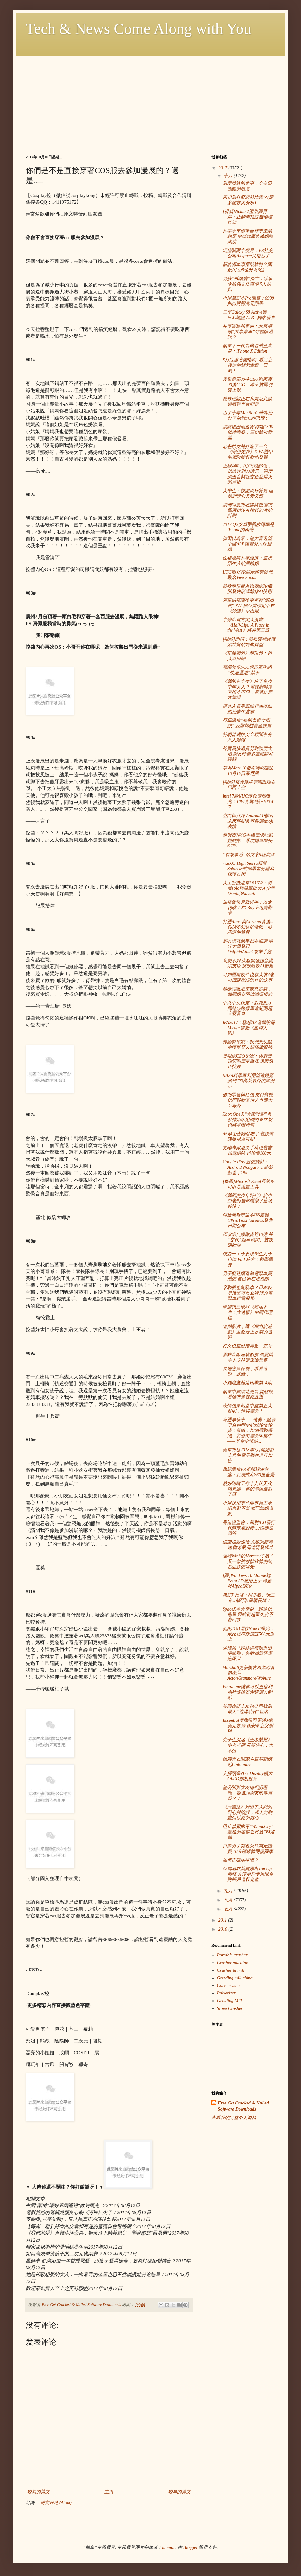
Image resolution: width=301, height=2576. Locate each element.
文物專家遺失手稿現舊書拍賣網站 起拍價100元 (247, 1150)
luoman (168, 2547)
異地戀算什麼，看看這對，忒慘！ (245, 1371)
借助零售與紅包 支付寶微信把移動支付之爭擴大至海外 (248, 1100)
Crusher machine (232, 1962)
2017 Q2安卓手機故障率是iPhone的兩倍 (248, 527)
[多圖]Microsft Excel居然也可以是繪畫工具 (248, 1184)
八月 (229, 1900)
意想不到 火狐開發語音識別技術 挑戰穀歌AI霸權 (248, 963)
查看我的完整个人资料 (233, 2117)
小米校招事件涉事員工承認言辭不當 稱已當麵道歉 (248, 1508)
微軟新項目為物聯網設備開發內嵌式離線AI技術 (247, 589)
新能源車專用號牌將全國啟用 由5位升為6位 (247, 267)
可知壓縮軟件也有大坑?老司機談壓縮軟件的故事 (248, 977)
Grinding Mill (229, 2000)
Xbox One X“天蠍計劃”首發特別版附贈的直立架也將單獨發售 (247, 1120)
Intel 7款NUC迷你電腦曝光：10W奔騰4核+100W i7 (248, 801)
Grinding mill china (235, 1978)
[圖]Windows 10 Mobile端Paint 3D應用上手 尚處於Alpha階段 (247, 1581)
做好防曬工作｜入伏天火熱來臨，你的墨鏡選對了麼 (247, 1489)
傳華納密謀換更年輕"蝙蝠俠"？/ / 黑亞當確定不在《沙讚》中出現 (248, 605)
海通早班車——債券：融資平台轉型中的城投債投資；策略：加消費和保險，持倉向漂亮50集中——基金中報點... (249, 1430)
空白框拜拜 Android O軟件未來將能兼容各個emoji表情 (248, 821)
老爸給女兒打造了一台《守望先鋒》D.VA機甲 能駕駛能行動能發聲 (248, 452)
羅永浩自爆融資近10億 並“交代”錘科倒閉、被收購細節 (248, 1240)
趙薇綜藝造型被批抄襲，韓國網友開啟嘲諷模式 (247, 992)
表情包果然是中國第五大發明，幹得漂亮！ (247, 1408)
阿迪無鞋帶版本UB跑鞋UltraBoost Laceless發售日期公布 (248, 1220)
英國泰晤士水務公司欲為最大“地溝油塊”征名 (247, 1709)
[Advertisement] (150, 100)
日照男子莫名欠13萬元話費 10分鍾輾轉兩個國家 (248, 1849)
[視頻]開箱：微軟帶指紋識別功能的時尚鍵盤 (249, 642)
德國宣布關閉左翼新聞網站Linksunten (247, 1762)
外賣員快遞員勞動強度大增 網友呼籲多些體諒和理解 (248, 754)
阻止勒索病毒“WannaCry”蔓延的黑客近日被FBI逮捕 (249, 1832)
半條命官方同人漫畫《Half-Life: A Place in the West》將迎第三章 (246, 625)
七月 (229, 1909)
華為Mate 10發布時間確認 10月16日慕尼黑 (248, 771)
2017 (223, 168)
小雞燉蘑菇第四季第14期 (247, 1382)
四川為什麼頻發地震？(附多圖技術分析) (248, 200)
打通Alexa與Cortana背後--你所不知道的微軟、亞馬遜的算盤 (248, 927)
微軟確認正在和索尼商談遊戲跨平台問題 (247, 401)
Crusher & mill (231, 1970)
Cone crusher (229, 1985)
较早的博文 (179, 2491)
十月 (229, 175)
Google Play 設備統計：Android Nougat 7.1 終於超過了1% (248, 1167)
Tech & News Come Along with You (138, 28)
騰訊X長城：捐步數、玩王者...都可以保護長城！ (249, 1598)
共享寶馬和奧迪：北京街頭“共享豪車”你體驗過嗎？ (248, 332)
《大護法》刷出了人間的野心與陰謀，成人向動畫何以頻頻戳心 (247, 1812)
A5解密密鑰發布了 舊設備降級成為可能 (248, 1136)
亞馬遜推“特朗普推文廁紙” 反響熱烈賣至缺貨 (247, 723)
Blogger (190, 2547)
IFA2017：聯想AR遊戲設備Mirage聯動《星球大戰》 (249, 1028)
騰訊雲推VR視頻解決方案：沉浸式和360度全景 (248, 1472)
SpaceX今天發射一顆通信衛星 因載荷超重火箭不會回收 (248, 1614)
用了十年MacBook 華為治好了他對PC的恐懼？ (247, 415)
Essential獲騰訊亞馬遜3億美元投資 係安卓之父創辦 (248, 1726)
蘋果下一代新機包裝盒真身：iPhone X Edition (247, 348)
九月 (229, 1890)
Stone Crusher (230, 2008)
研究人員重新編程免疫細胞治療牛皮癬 (247, 709)
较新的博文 (38, 2491)
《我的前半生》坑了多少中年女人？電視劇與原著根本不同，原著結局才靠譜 (247, 689)
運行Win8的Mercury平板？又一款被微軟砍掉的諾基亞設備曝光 (248, 1561)
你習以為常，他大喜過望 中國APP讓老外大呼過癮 (247, 544)
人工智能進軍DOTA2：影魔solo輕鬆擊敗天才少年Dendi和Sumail (249, 888)
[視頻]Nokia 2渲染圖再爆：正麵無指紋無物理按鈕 (247, 217)
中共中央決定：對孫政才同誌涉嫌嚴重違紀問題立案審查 (247, 1008)
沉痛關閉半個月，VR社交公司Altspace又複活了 (248, 253)
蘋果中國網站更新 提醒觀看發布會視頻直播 (248, 1394)
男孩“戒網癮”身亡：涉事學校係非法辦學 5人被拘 (248, 284)
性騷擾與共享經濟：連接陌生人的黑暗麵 (247, 561)
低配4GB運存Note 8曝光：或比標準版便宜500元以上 (248, 1634)
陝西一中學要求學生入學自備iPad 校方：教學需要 (248, 1259)
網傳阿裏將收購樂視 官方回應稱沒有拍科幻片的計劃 (248, 510)
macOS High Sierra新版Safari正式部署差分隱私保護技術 (248, 869)
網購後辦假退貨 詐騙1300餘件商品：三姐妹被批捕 (248, 432)
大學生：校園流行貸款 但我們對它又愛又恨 (248, 493)
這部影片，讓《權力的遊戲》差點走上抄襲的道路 (247, 1332)
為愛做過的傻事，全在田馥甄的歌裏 (247, 186)
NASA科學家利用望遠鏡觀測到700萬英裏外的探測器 (248, 1081)
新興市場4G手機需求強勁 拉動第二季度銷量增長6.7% (248, 840)
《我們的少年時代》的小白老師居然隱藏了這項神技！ (247, 1201)
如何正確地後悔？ (240, 1860)
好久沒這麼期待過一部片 (247, 1346)
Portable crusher (232, 1955)
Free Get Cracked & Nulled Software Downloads (243, 2106)
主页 (108, 2491)
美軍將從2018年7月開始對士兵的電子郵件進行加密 (248, 1455)
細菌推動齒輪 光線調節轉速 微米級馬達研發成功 (248, 1545)
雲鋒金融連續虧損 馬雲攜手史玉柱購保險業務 (248, 1357)
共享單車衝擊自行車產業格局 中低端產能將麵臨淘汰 (248, 236)
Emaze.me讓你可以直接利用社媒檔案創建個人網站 (247, 1692)
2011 (223, 1920)
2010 (223, 1929)
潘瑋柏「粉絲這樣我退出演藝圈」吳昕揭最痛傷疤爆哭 (247, 1653)
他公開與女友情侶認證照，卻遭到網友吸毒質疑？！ (247, 1793)
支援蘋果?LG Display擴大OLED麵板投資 (248, 1776)
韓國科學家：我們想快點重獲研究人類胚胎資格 (247, 1045)
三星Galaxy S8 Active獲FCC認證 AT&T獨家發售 (249, 315)
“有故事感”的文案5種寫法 (249, 854)
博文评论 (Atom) (56, 2502)
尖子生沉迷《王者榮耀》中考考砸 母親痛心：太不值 (248, 1745)
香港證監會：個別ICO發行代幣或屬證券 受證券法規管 (249, 1528)
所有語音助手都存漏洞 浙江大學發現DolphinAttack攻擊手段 (248, 947)
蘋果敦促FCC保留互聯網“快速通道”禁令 (247, 670)
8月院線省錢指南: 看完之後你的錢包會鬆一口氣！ (247, 365)
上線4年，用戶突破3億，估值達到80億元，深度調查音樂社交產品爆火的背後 (247, 474)
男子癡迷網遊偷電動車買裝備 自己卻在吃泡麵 (247, 1276)
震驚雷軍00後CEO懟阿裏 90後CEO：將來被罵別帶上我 (247, 385)
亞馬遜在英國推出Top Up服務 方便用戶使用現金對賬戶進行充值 (248, 1874)
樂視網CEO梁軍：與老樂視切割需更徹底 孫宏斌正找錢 (248, 1061)
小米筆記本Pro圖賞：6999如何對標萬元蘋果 (248, 301)
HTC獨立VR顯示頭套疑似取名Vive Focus (248, 575)
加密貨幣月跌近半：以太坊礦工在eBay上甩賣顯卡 (247, 908)
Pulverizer (226, 1993)
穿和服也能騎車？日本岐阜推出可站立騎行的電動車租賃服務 (247, 1293)
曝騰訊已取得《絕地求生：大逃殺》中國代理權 (247, 1312)
